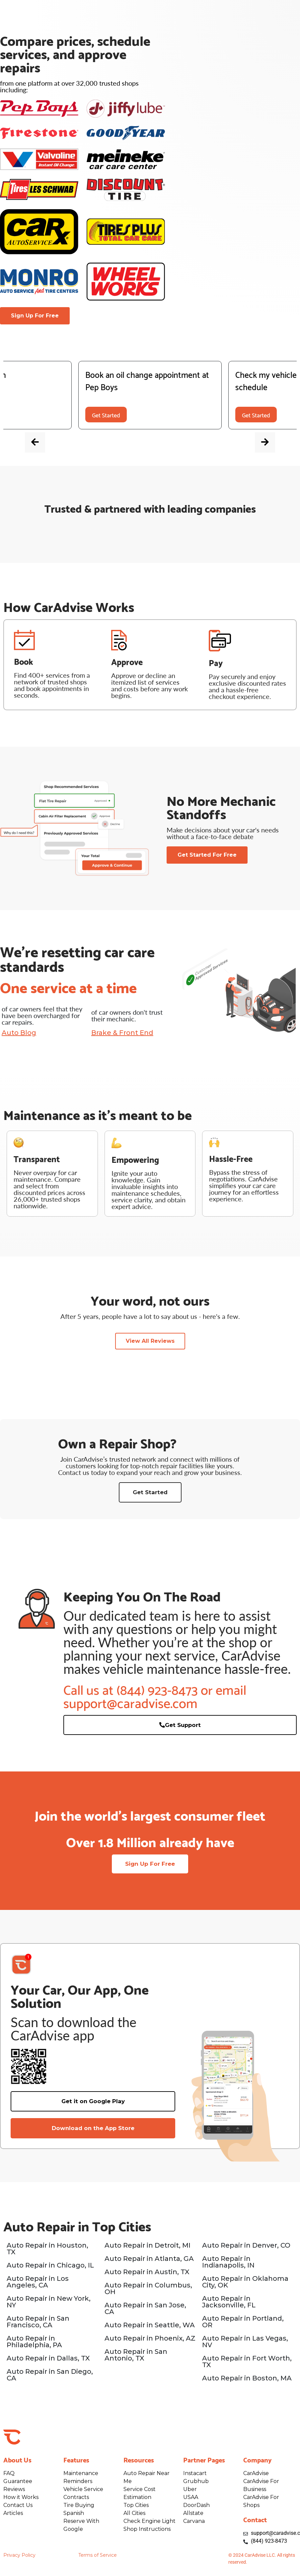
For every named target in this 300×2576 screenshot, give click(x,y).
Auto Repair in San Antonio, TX (136, 2356)
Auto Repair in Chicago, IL (50, 2267)
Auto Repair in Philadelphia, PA (34, 2343)
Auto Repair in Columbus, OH (148, 2290)
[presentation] (47, 446)
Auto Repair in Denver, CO (246, 2247)
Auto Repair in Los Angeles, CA (38, 2283)
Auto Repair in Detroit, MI (147, 2247)
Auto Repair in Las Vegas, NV (245, 2343)
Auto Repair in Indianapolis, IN (228, 2263)
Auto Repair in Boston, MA (247, 2380)
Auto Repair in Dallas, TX (48, 2360)
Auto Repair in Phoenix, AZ (150, 2340)
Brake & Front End (122, 1033)
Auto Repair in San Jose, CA (145, 2310)
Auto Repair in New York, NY (49, 2303)
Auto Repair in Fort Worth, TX (247, 2363)
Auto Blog (19, 1033)
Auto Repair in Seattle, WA (150, 2327)
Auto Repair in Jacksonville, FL (229, 2303)
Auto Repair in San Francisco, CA (38, 2323)
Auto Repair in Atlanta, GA (149, 2260)
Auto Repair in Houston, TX (47, 2250)
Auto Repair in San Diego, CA (50, 2376)
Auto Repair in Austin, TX (147, 2273)
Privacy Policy (19, 2557)
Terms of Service (97, 2557)
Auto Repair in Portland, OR (243, 2323)
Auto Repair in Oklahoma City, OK (245, 2283)
